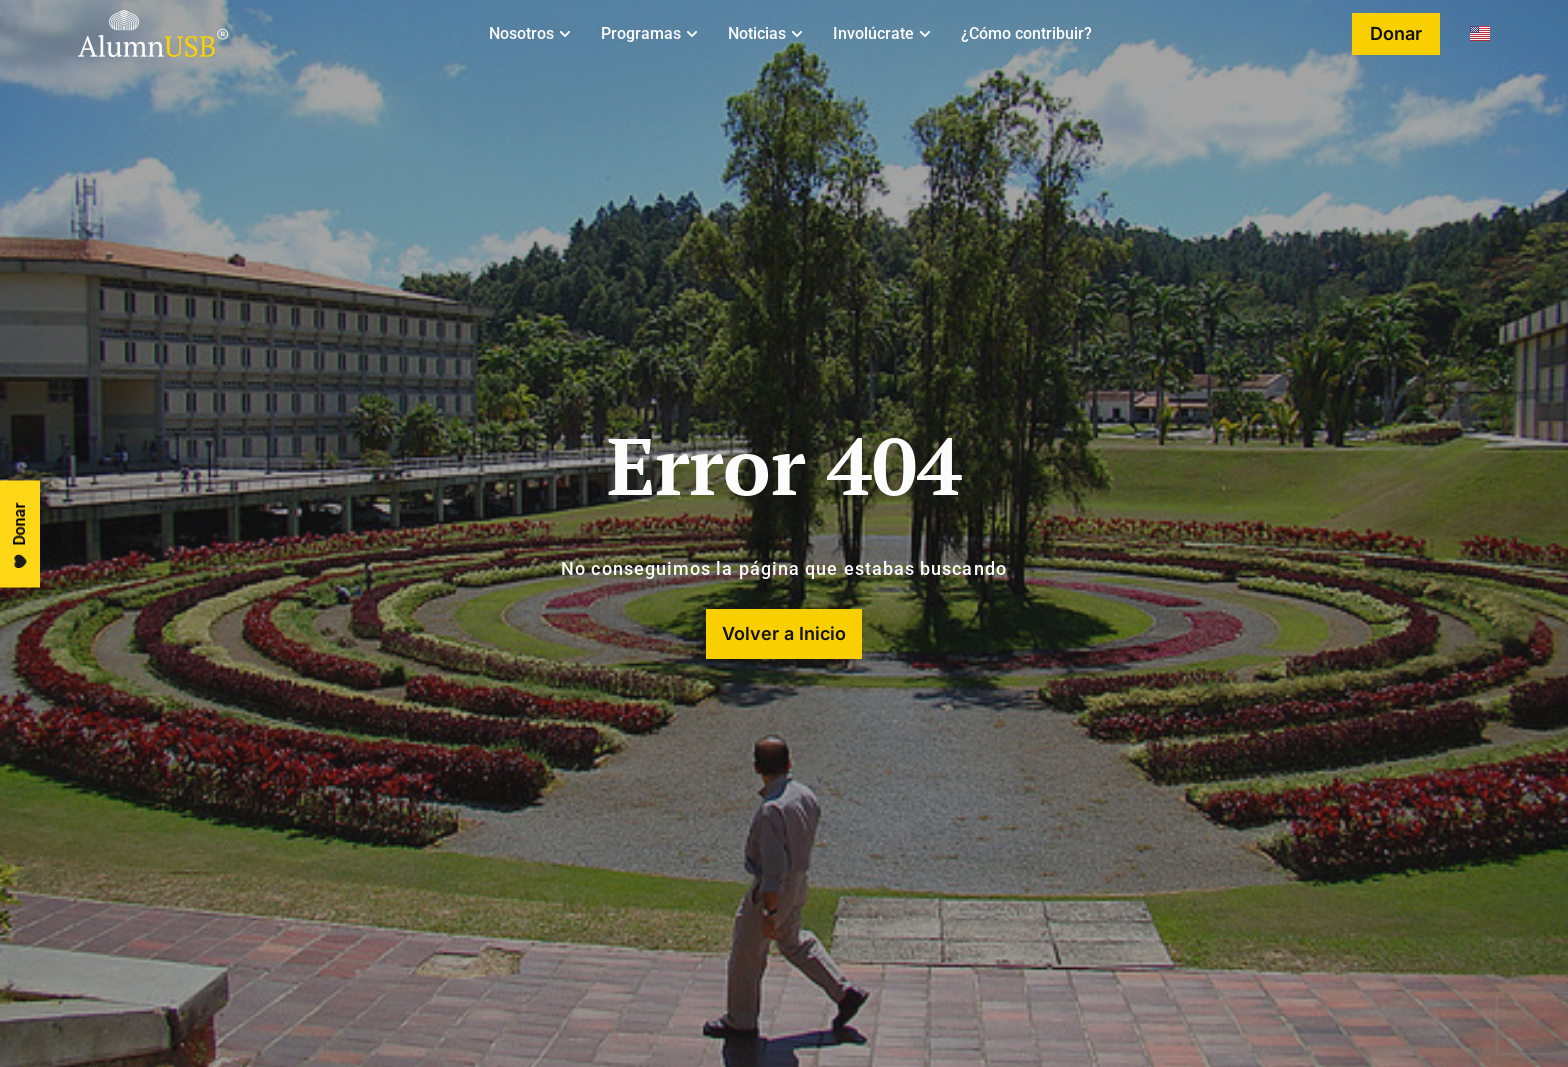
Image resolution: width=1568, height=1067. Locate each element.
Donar (20, 536)
